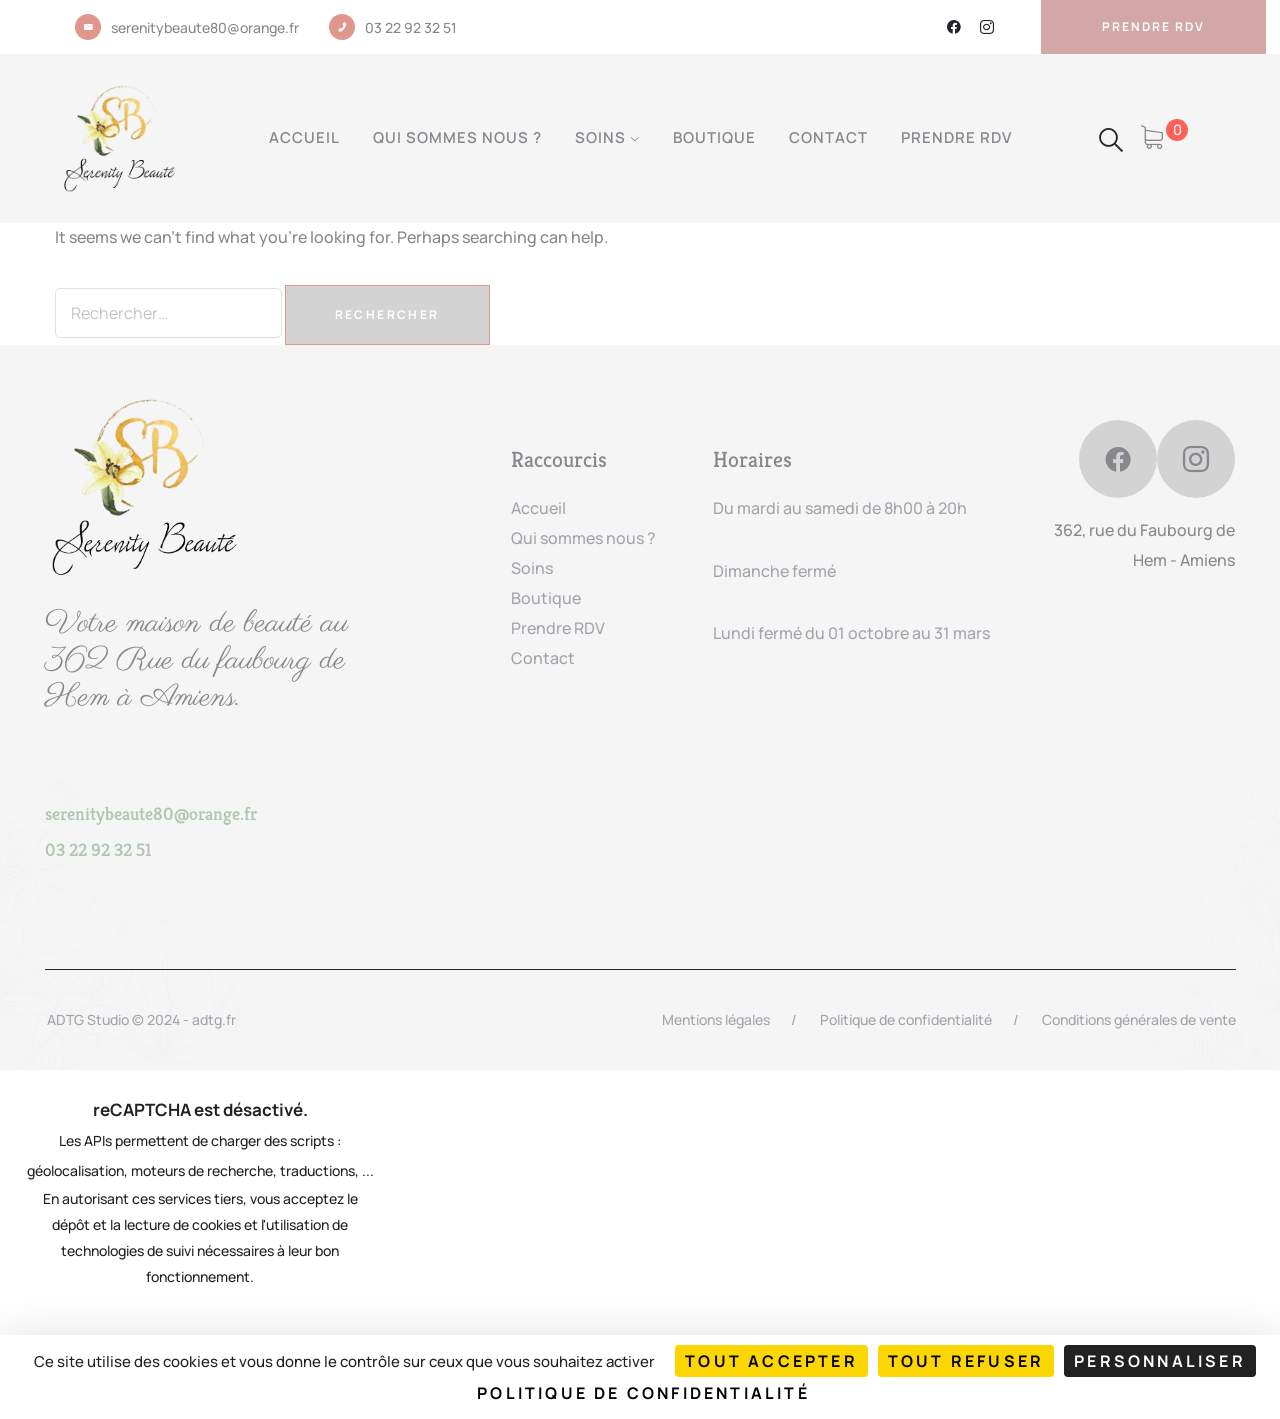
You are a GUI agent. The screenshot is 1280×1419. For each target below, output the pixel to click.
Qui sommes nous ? (457, 137)
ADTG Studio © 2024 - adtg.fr (141, 1019)
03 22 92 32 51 (411, 27)
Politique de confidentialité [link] (643, 1393)
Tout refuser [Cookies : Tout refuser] (966, 1361)
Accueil (304, 137)
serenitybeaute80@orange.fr (205, 27)
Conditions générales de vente (1139, 1019)
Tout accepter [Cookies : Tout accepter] (771, 1361)
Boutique (714, 137)
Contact (828, 137)
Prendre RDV (956, 137)
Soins (600, 137)
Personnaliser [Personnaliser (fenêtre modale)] (1160, 1361)
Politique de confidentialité (906, 1019)
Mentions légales (716, 1019)
